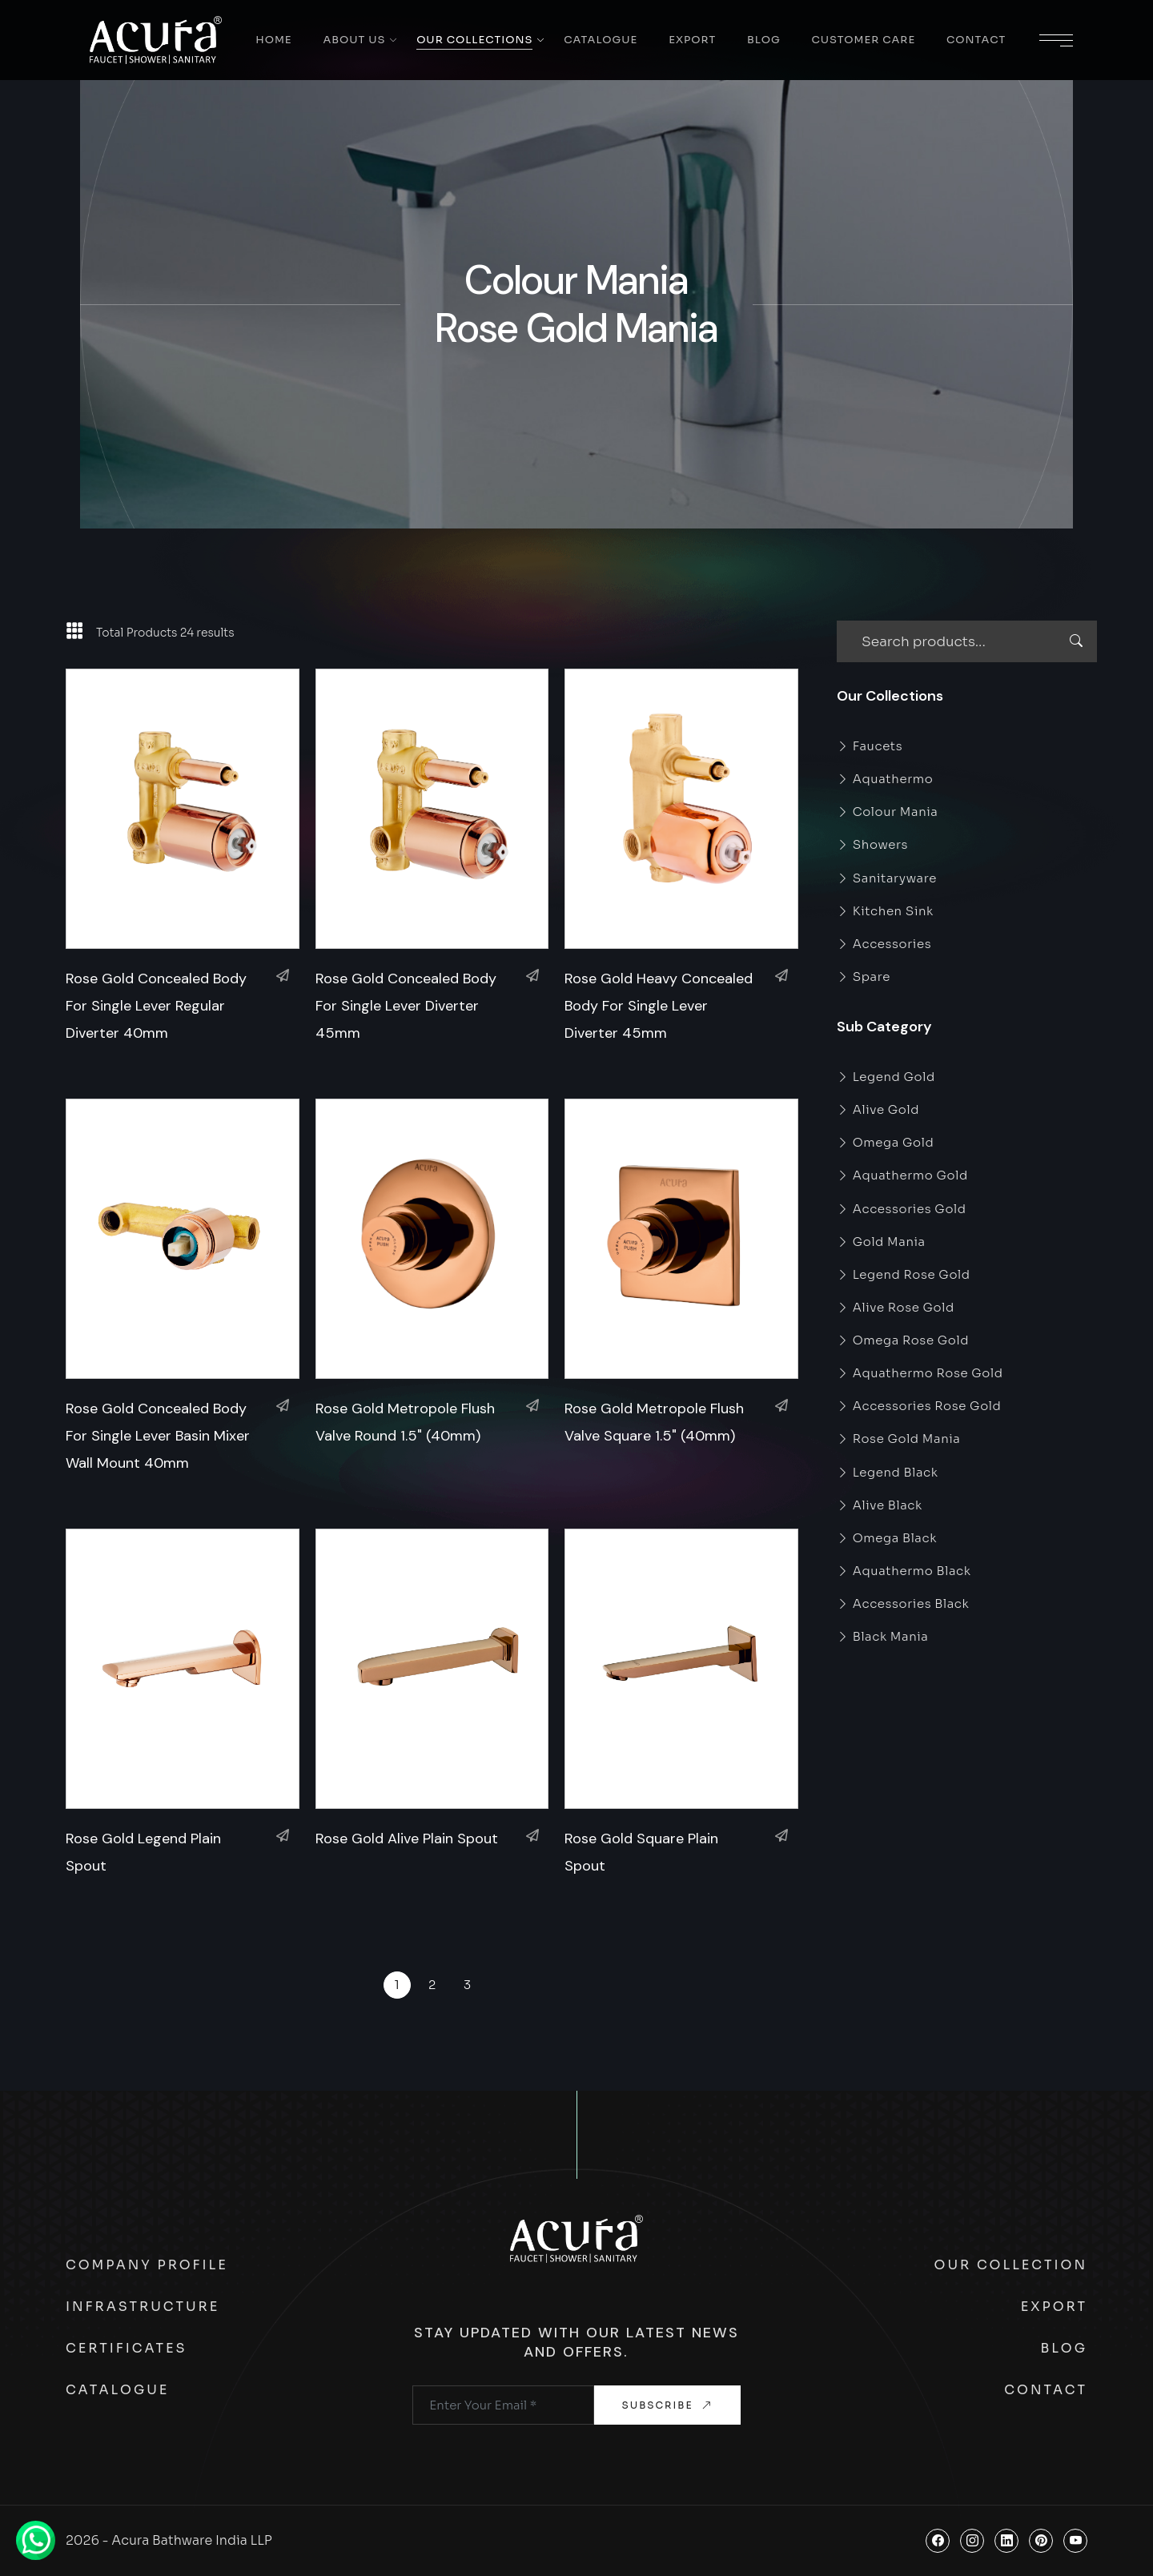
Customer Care (863, 39)
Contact (976, 39)
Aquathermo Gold (902, 1175)
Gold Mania (881, 1242)
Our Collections (474, 39)
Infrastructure (142, 2306)
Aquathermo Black (904, 1571)
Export (692, 39)
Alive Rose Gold (895, 1307)
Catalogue (600, 39)
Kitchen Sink (885, 911)
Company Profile (147, 2265)
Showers (872, 844)
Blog (764, 39)
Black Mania (883, 1636)
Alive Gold (878, 1109)
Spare (863, 977)
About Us (354, 39)
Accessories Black (903, 1603)
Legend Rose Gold (903, 1274)
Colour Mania (887, 812)
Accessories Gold (901, 1209)
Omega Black (887, 1538)
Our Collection (1010, 2265)
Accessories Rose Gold (919, 1406)
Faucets (869, 746)
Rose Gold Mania (898, 1439)
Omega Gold (885, 1142)
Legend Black (887, 1472)
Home (273, 39)
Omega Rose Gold (903, 1340)
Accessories (884, 944)
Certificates (126, 2348)
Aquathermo (885, 779)
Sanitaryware (887, 878)
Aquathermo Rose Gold (920, 1373)
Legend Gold (886, 1077)
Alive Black (879, 1505)
